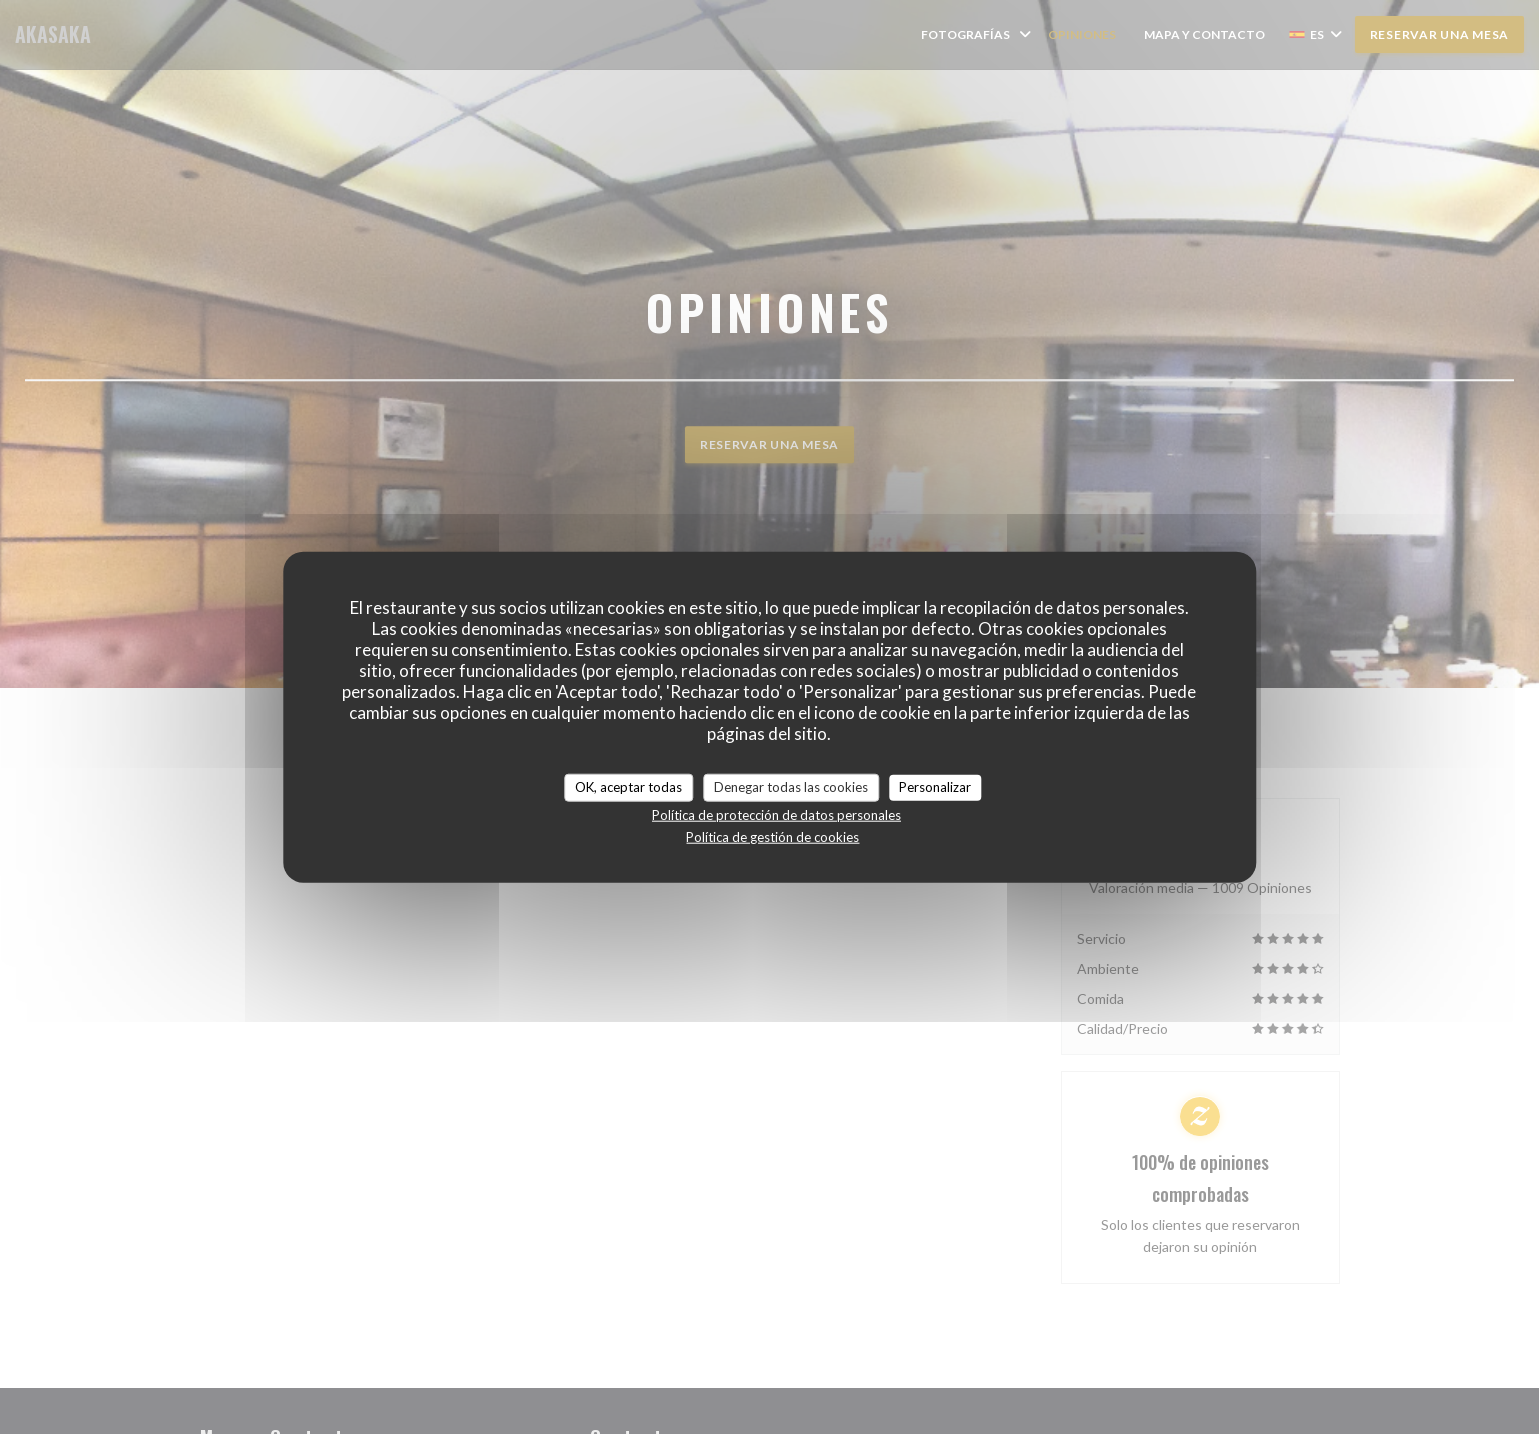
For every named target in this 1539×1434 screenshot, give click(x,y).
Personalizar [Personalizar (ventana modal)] (935, 787)
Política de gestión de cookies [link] (772, 836)
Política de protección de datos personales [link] (776, 814)
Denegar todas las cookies (791, 787)
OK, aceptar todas (628, 787)
